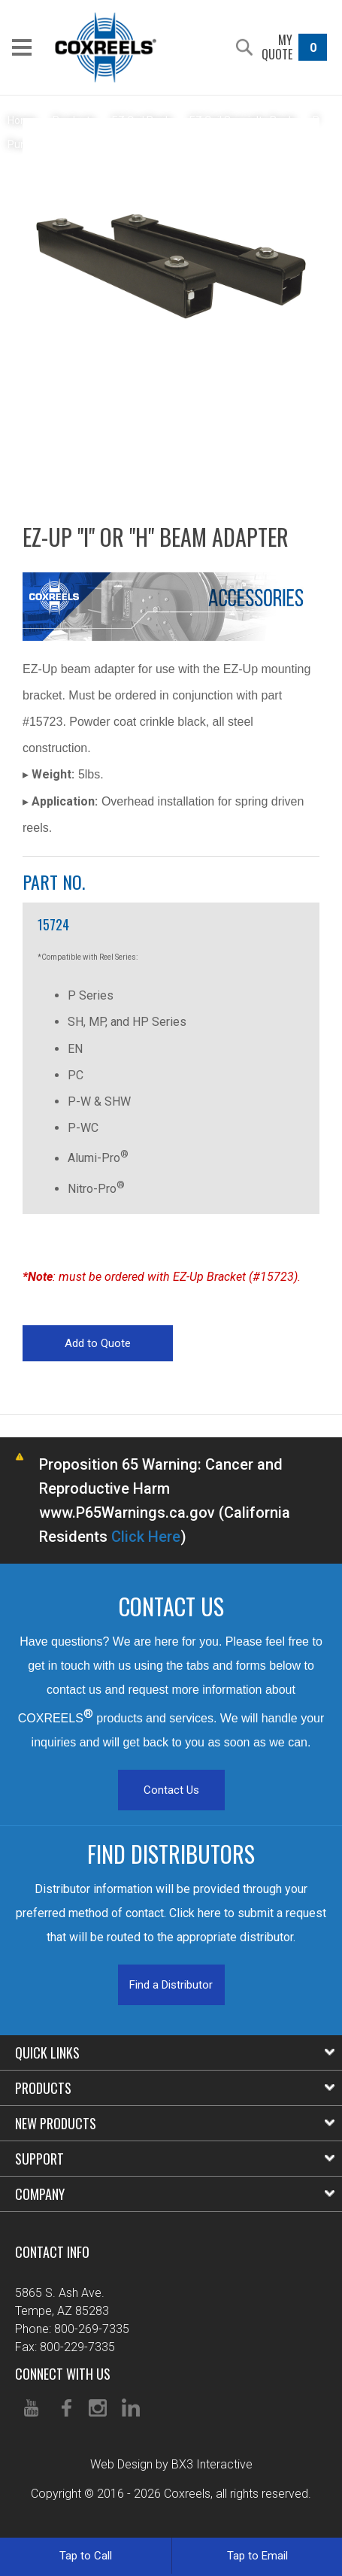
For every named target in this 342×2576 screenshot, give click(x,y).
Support (174, 2158)
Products (174, 2088)
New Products (174, 2123)
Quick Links (174, 2052)
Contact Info (52, 2252)
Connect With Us (62, 2373)
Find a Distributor (171, 1985)
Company (174, 2194)
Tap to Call (85, 2555)
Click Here (145, 1537)
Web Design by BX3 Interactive (171, 2464)
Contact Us (171, 1790)
